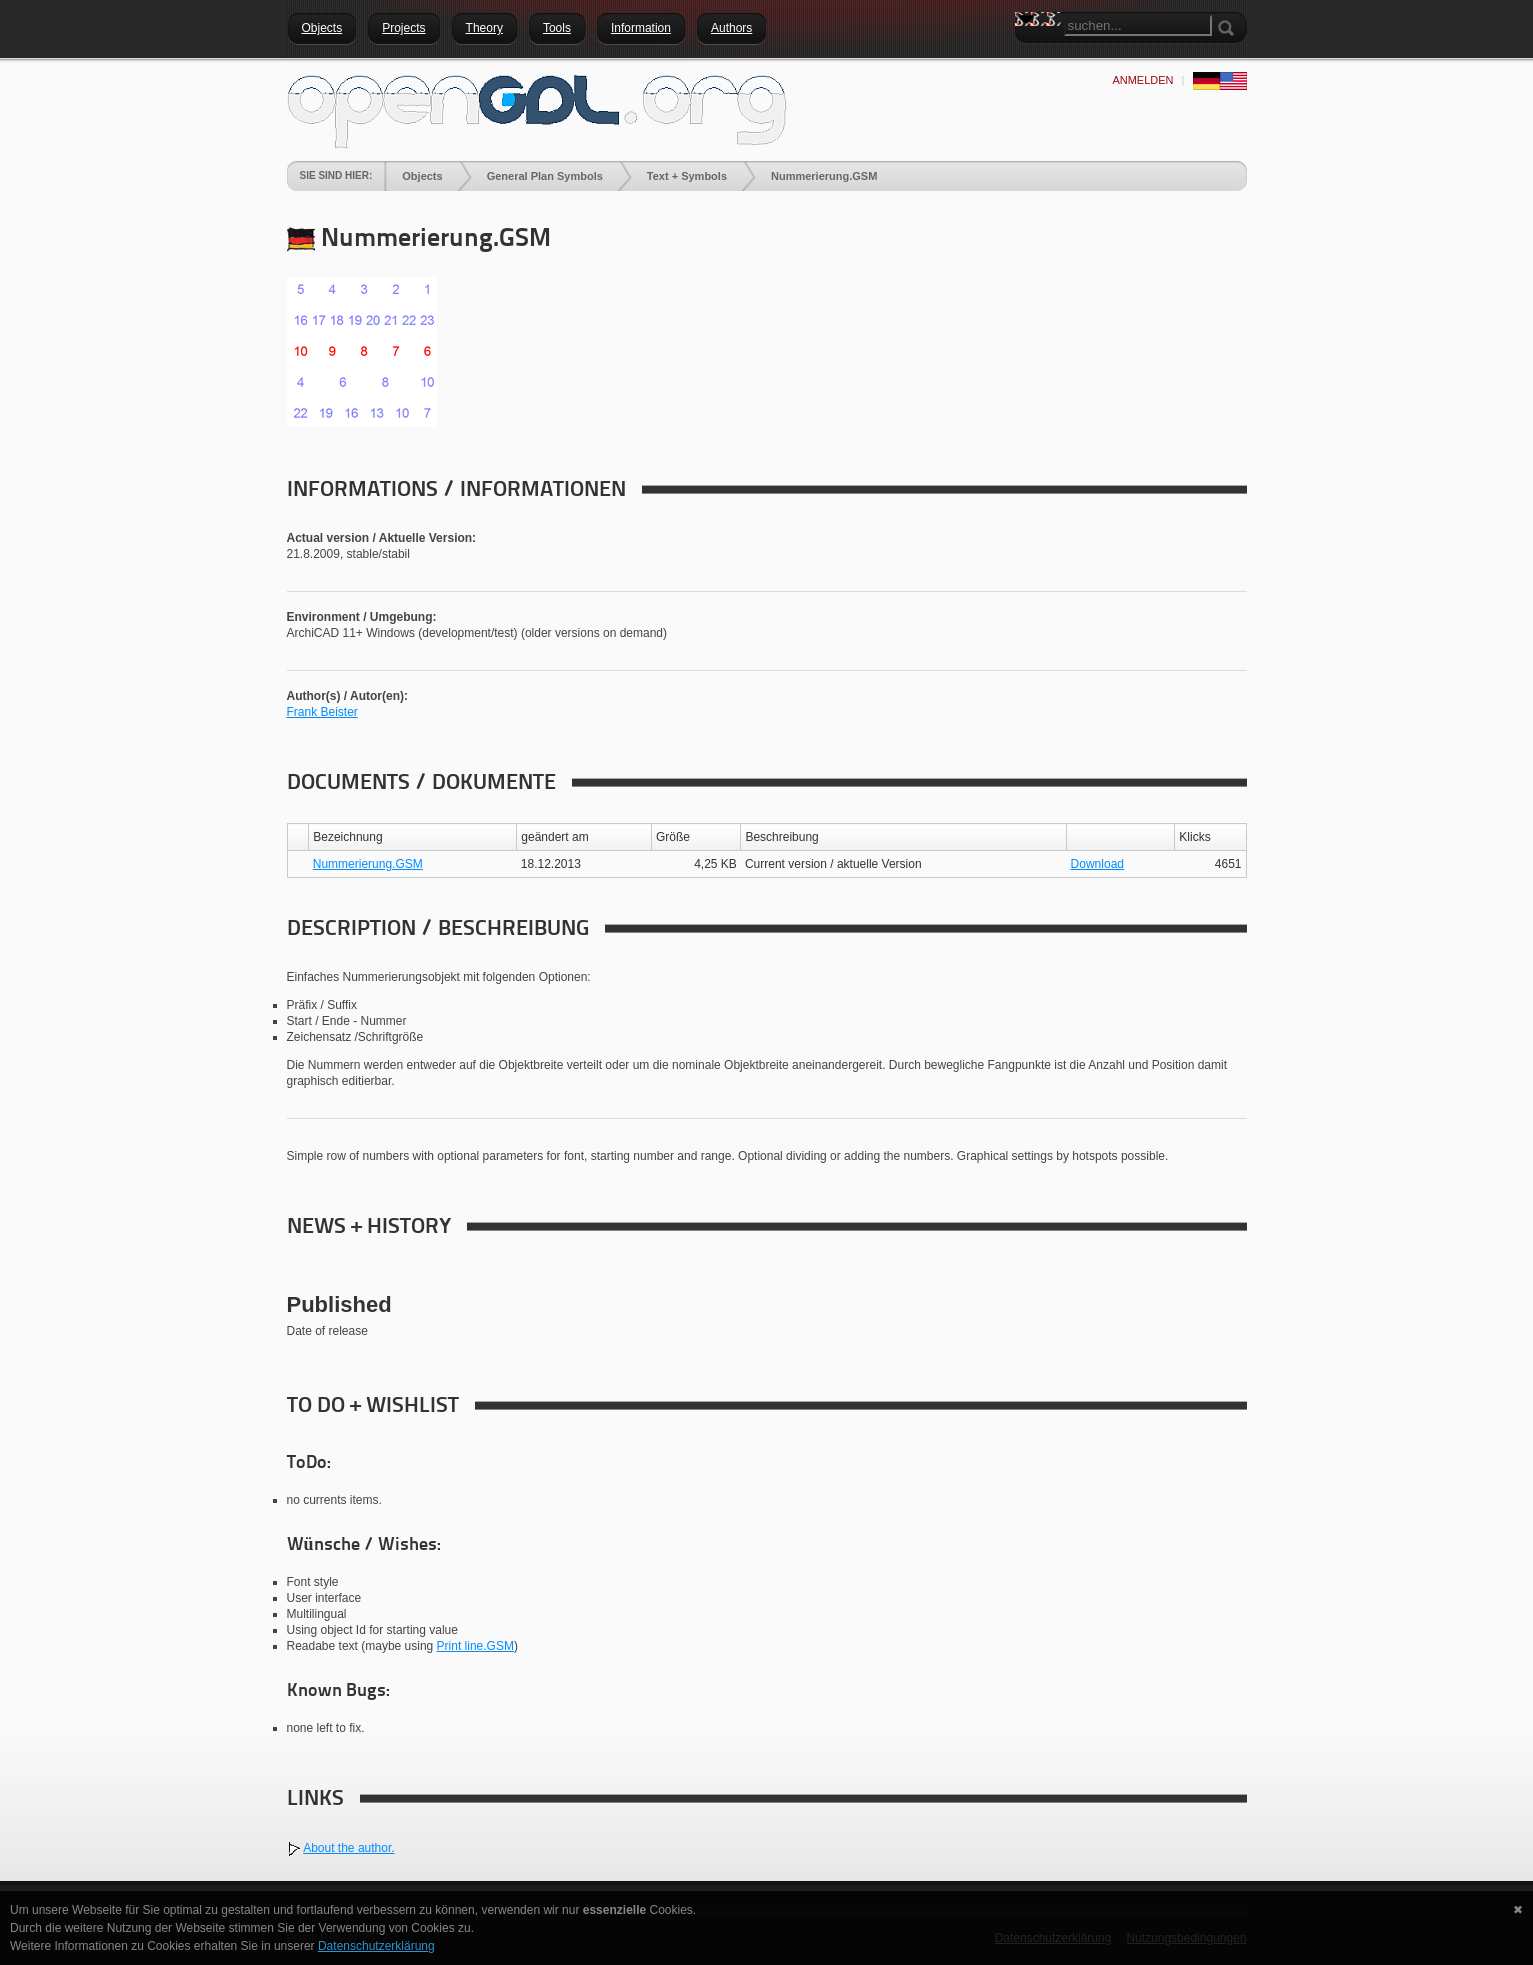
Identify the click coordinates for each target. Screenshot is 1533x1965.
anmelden (1142, 80)
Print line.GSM (475, 1646)
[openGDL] (537, 109)
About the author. (348, 1848)
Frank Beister (322, 712)
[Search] (1138, 25)
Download (1097, 864)
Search (1030, 55)
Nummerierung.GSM (368, 864)
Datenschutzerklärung (376, 1946)
